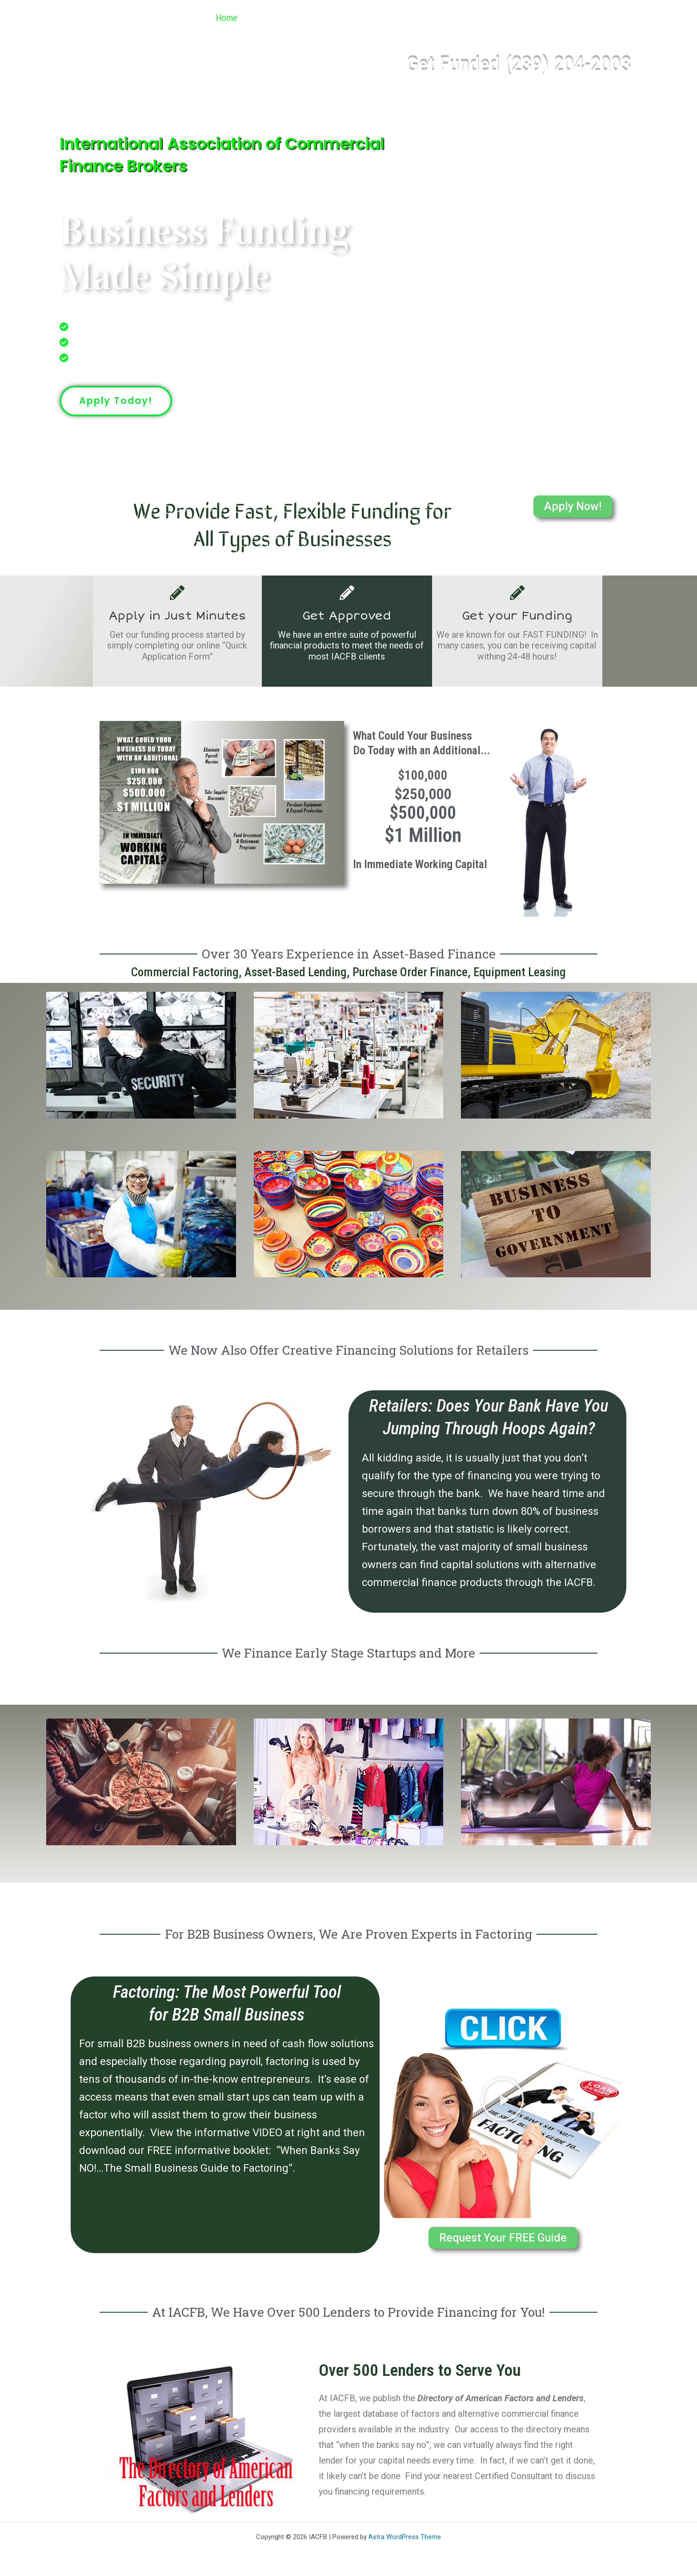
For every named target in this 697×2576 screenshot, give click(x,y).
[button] (337, 18)
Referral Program (466, 18)
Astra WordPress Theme (405, 2537)
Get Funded (386, 18)
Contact (591, 17)
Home (221, 17)
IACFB (103, 17)
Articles (540, 18)
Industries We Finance (296, 18)
